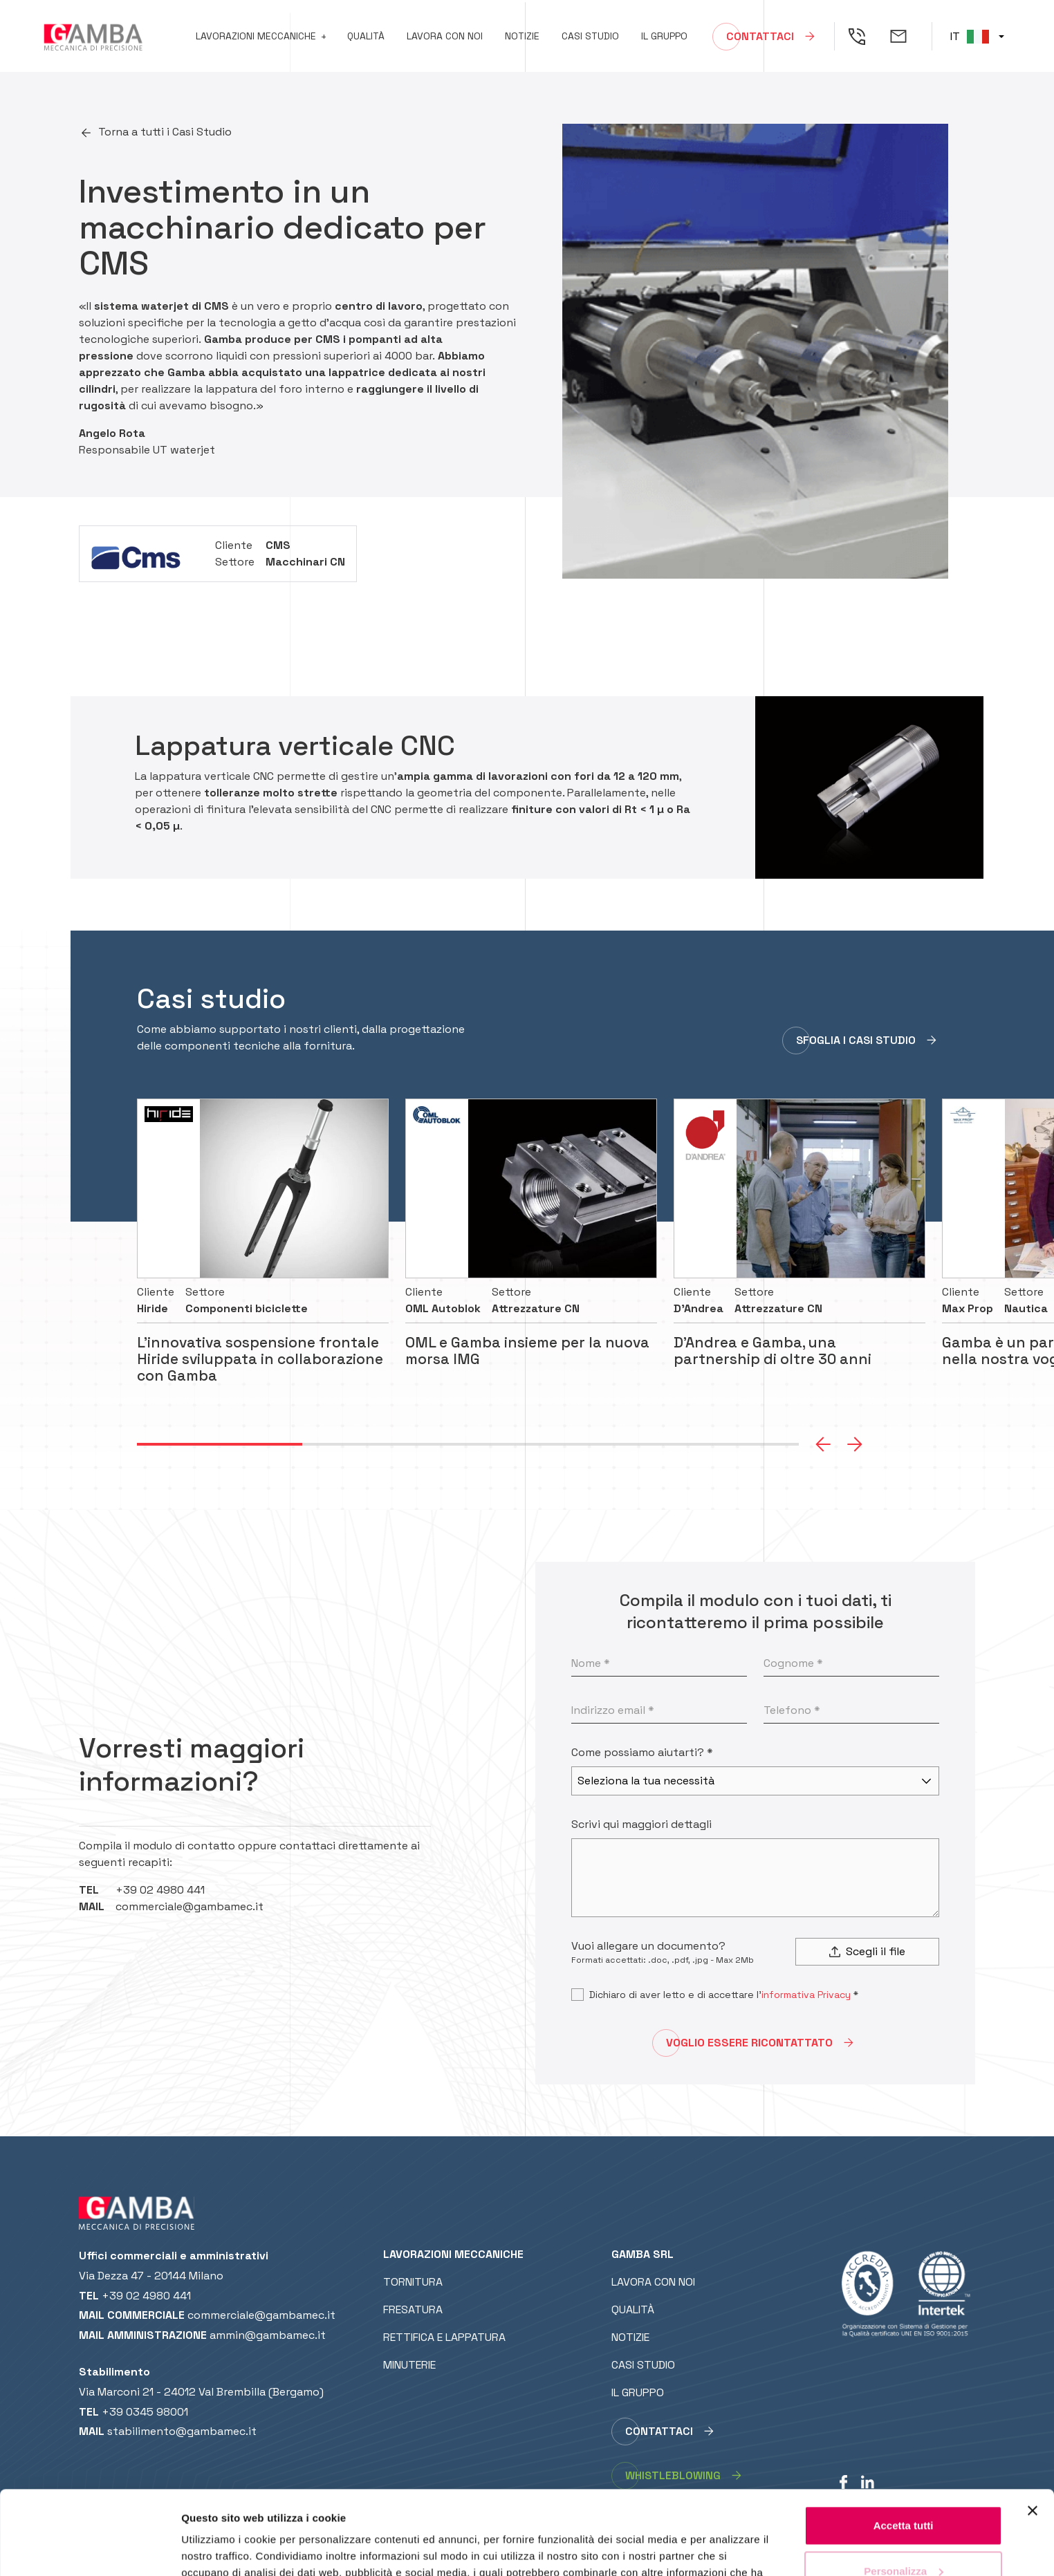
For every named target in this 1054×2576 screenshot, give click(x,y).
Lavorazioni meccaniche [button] (256, 36)
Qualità (366, 36)
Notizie (522, 36)
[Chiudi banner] (1032, 2432)
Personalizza (903, 2492)
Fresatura (413, 2309)
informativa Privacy (806, 1994)
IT (969, 36)
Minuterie (409, 2365)
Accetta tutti (903, 2447)
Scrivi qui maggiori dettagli (641, 1824)
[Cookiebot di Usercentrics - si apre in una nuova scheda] (89, 2549)
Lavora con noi (445, 36)
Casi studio (590, 36)
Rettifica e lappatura (444, 2337)
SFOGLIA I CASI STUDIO (856, 1040)
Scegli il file (867, 1951)
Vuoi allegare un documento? (648, 1946)
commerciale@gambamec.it (189, 1906)
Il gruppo (664, 36)
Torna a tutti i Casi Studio (165, 131)
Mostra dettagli (218, 2549)
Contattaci (760, 36)
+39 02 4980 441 (160, 1890)
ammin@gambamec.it (268, 2335)
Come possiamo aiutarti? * (642, 1752)
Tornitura (413, 2282)
